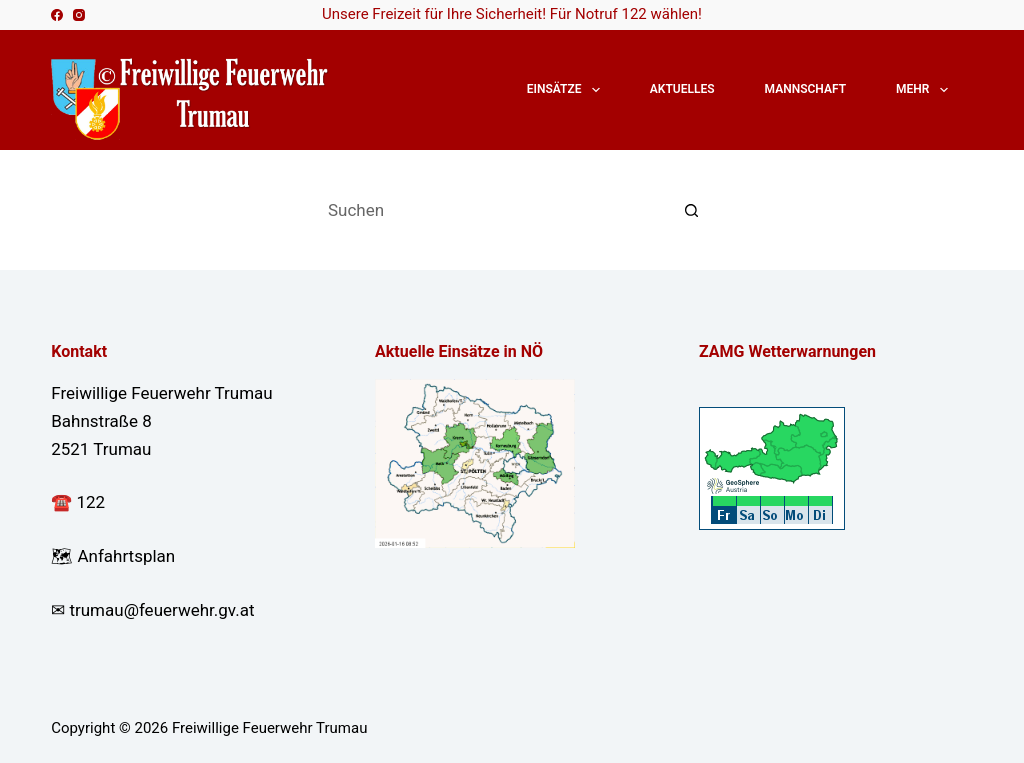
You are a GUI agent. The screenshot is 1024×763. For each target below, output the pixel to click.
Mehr (926, 90)
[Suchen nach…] (492, 210)
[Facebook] (57, 15)
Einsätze (567, 90)
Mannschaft (805, 89)
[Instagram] (79, 15)
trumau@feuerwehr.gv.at (161, 610)
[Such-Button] (692, 210)
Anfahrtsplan (126, 556)
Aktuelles (682, 89)
